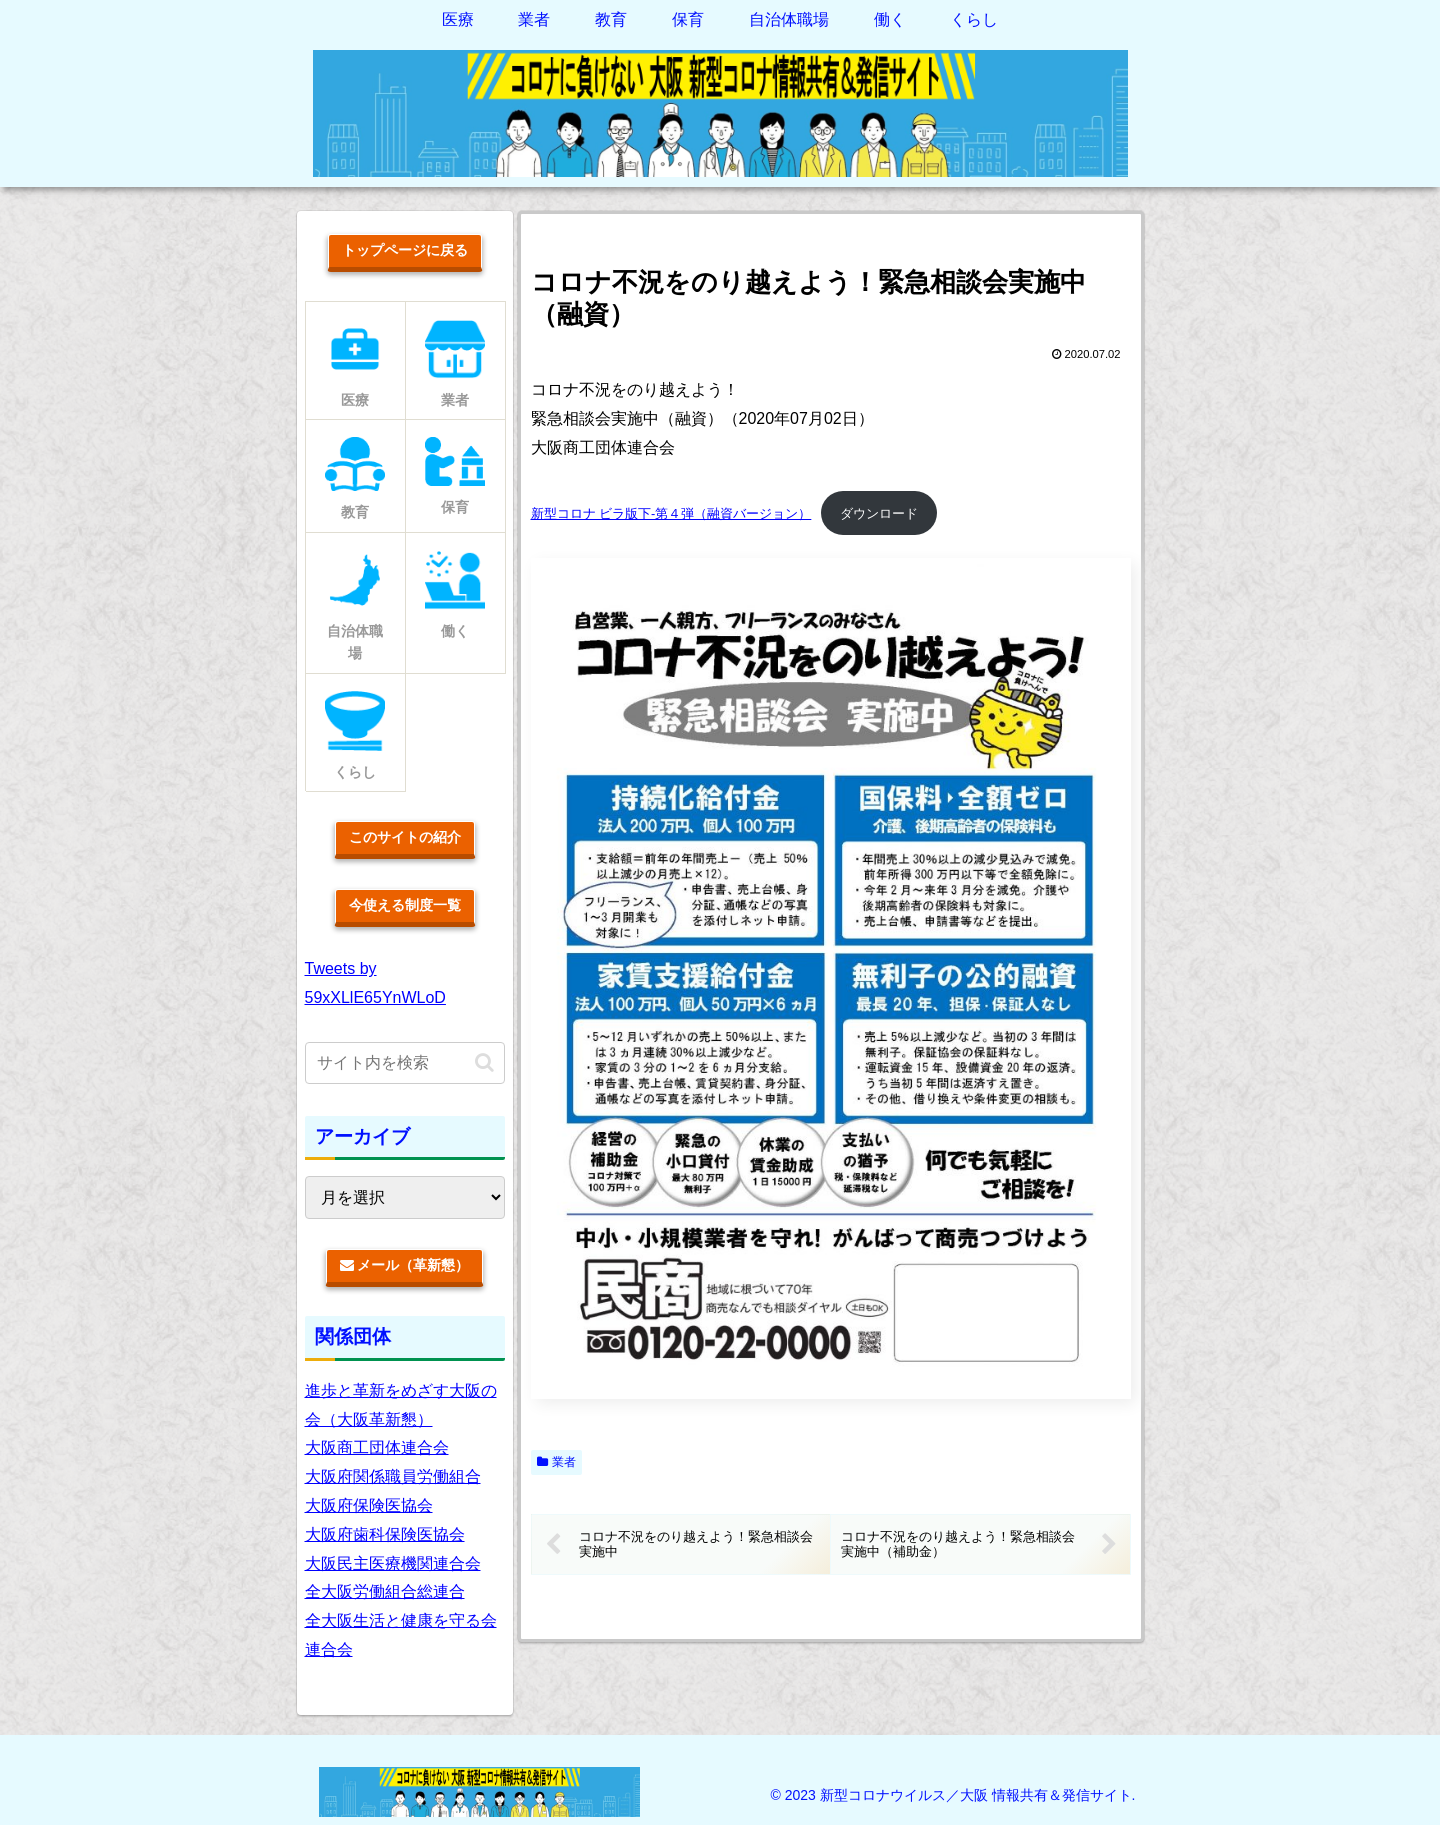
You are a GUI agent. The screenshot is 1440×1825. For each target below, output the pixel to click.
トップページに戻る (405, 250)
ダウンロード (879, 513)
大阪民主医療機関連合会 (393, 1563)
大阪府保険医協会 (369, 1505)
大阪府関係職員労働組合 (393, 1476)
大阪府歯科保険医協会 (385, 1534)
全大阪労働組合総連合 (385, 1591)
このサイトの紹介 (405, 837)
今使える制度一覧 (405, 905)
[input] (405, 1063)
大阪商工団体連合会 (377, 1447)
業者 (557, 1462)
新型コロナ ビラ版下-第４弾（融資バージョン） (671, 513)
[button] (484, 1062)
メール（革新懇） (405, 1265)
